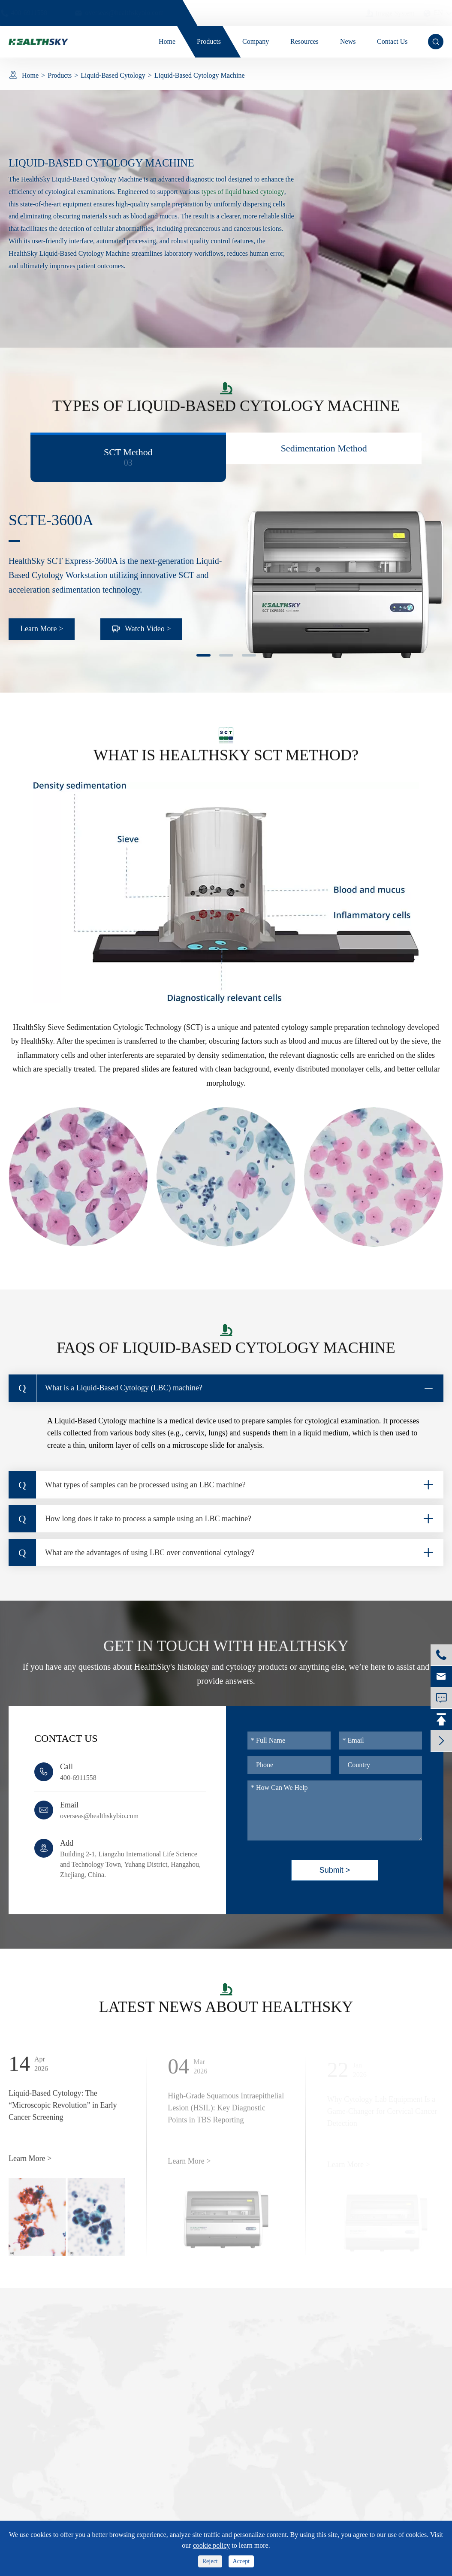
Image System (381, 13)
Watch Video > (141, 628)
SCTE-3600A (51, 520)
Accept (241, 2561)
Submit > (334, 1870)
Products (60, 75)
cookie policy (211, 2545)
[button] (203, 655)
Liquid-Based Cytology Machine (199, 75)
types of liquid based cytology (243, 191)
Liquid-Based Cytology (113, 75)
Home (30, 75)
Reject (210, 2561)
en (429, 12)
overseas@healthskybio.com (99, 1815)
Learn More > (41, 628)
